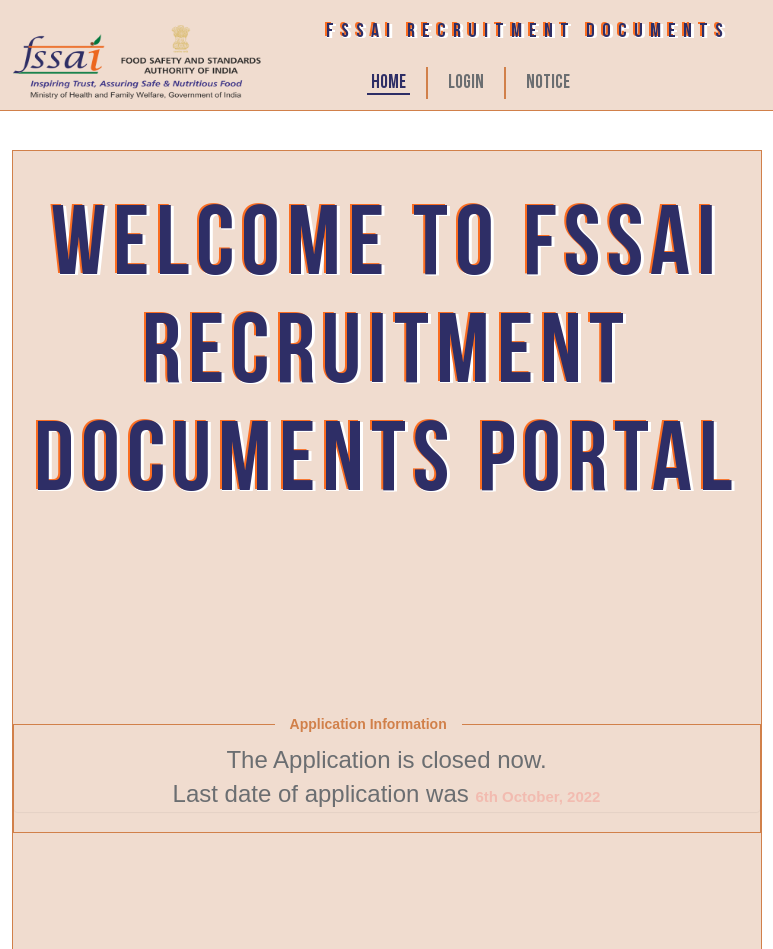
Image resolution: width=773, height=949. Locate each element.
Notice (548, 83)
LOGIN (466, 83)
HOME (388, 83)
